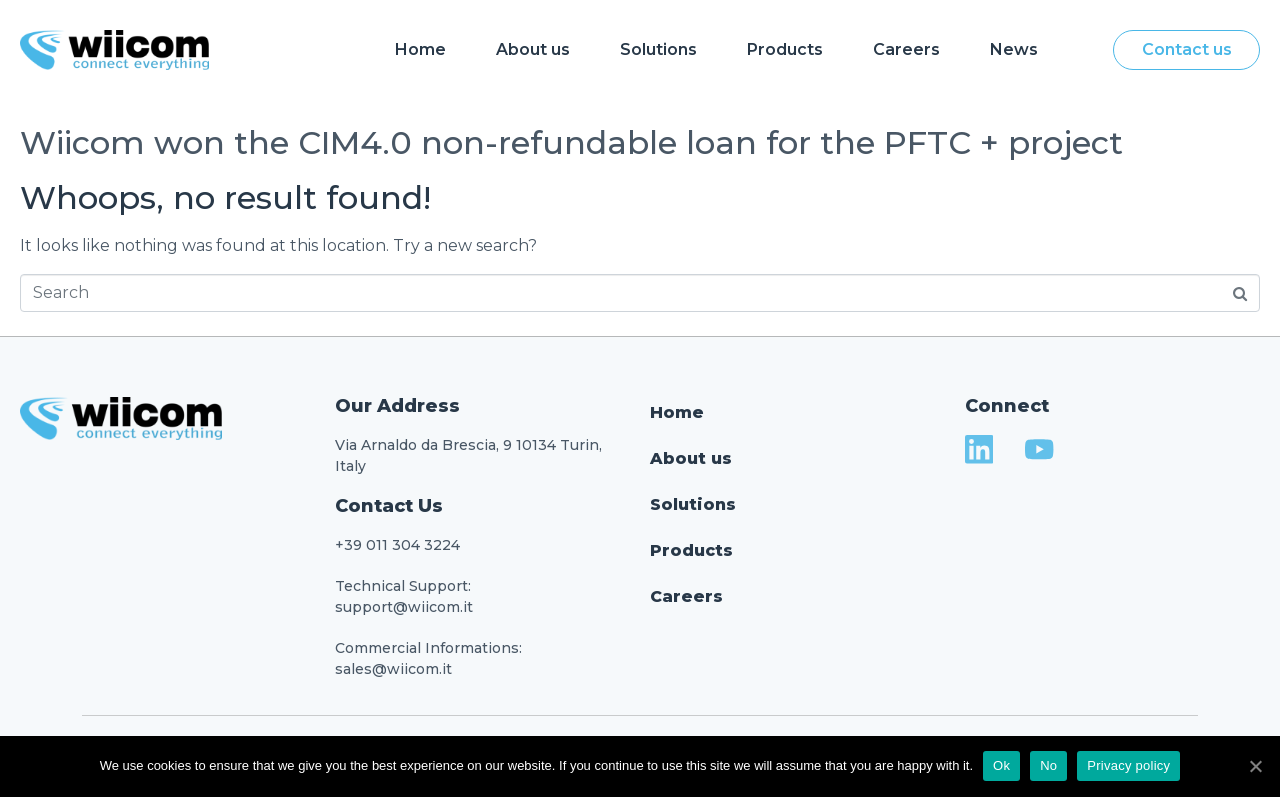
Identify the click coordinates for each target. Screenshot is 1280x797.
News (1014, 49)
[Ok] (1255, 766)
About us (533, 49)
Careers (906, 49)
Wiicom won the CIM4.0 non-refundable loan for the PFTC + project (571, 142)
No (1048, 765)
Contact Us (389, 506)
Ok (1001, 765)
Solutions (658, 49)
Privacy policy (1128, 765)
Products (785, 49)
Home (420, 49)
